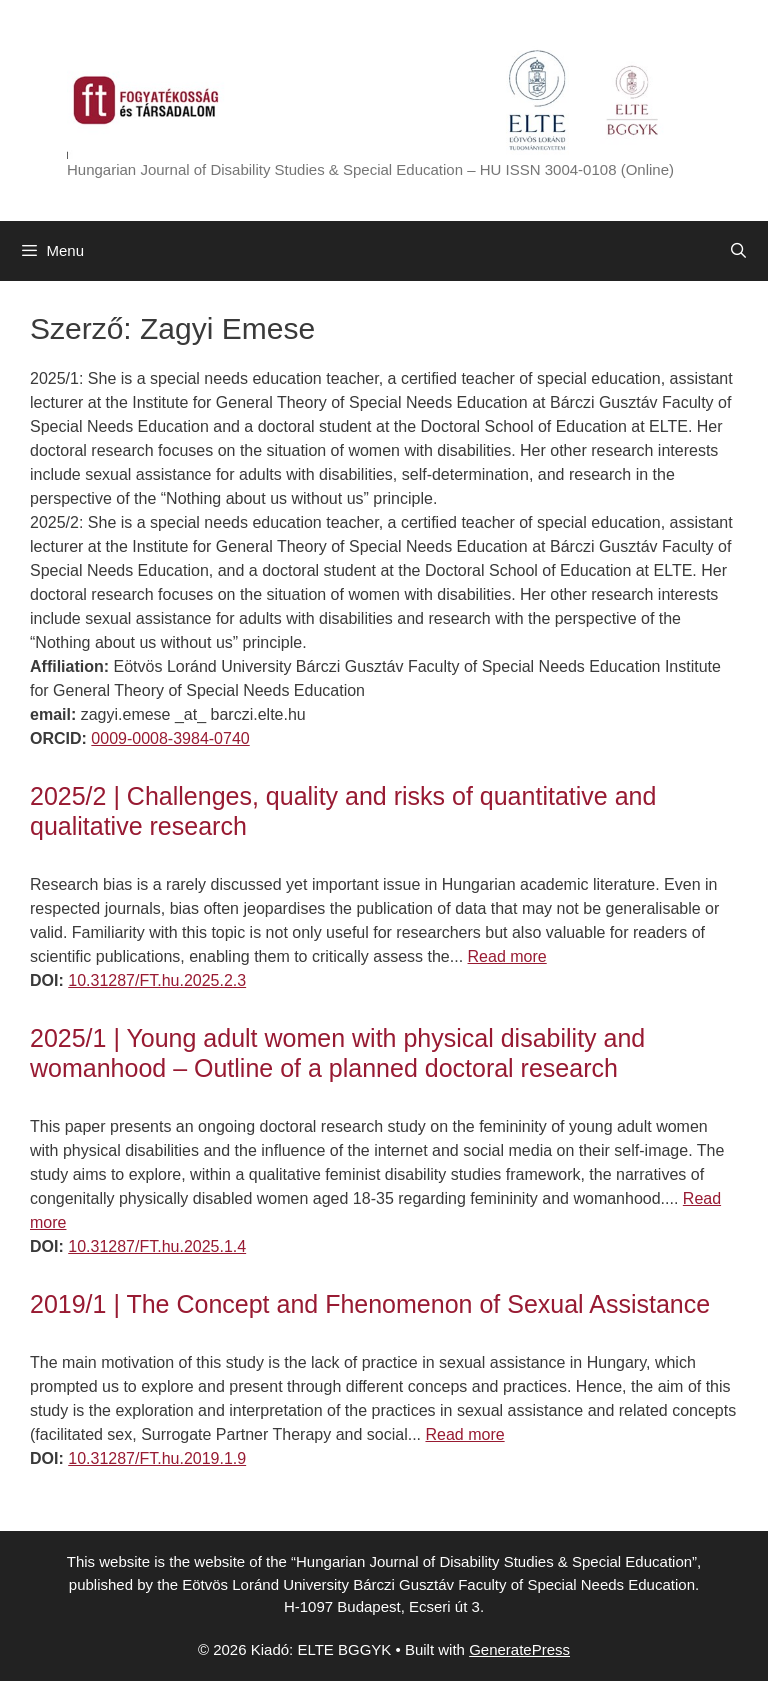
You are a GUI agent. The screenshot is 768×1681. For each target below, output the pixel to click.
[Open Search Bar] (738, 251)
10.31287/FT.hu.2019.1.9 (157, 1458)
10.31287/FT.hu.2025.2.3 (157, 980)
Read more (507, 956)
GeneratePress (519, 1649)
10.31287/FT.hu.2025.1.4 (157, 1246)
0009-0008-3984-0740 (170, 738)
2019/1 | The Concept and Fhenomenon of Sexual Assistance (370, 1304)
